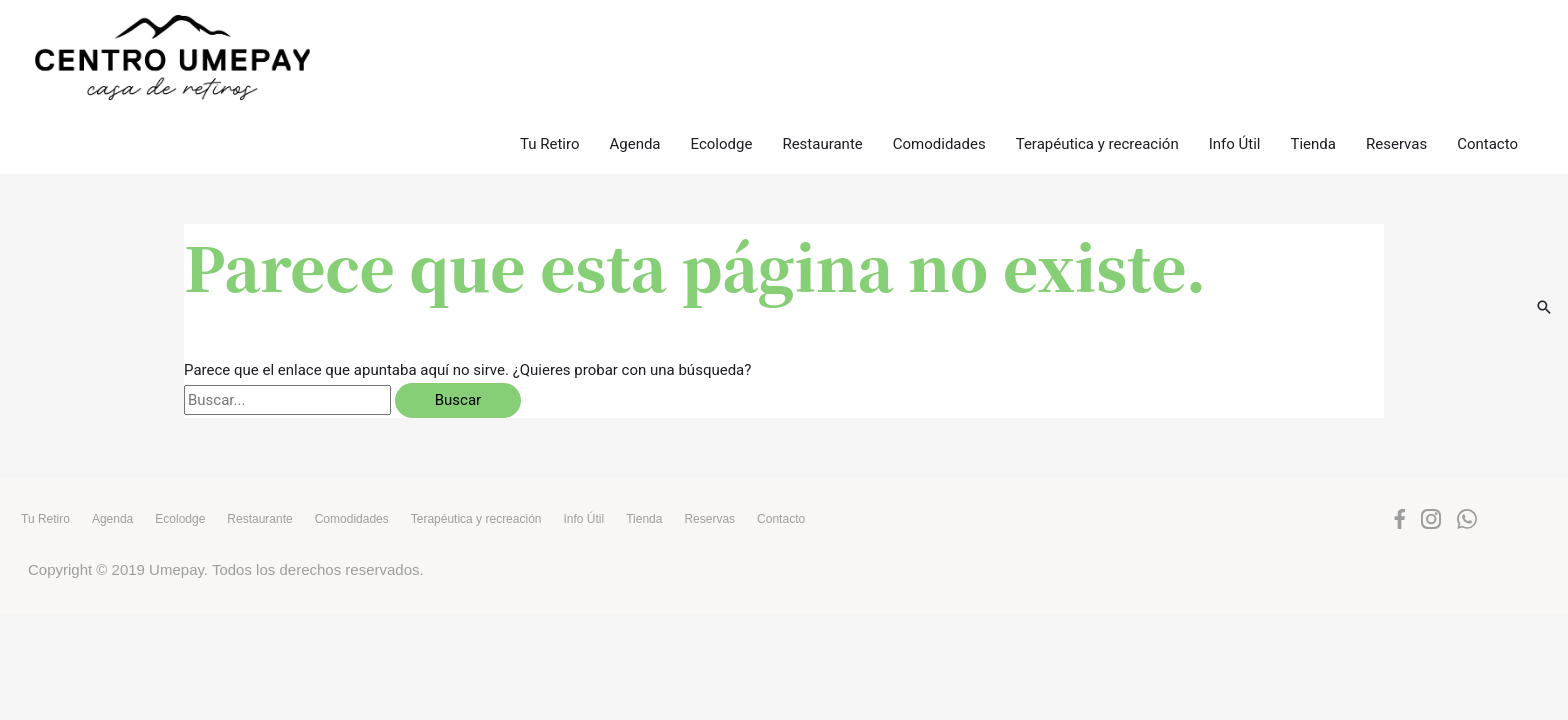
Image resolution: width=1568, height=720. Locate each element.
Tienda (1313, 39)
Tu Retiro (550, 39)
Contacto (1487, 39)
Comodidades (939, 39)
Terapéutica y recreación (1097, 39)
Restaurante (822, 39)
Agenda (634, 39)
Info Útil (1235, 39)
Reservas (1396, 39)
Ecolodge (722, 39)
